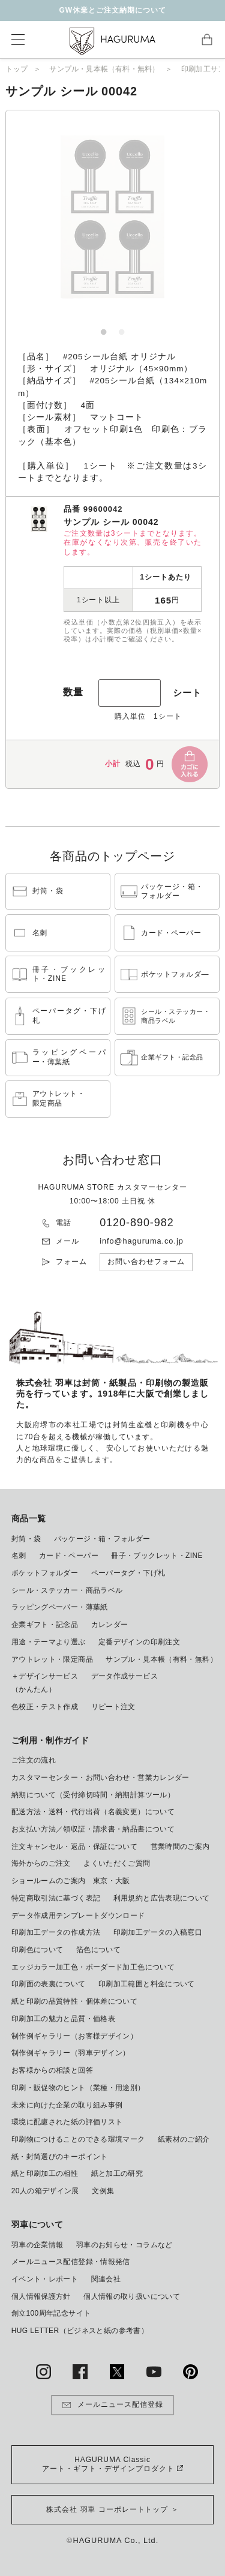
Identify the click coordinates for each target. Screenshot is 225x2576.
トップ (16, 69)
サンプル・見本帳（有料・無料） (104, 69)
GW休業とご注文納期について (112, 10)
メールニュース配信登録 (112, 2405)
